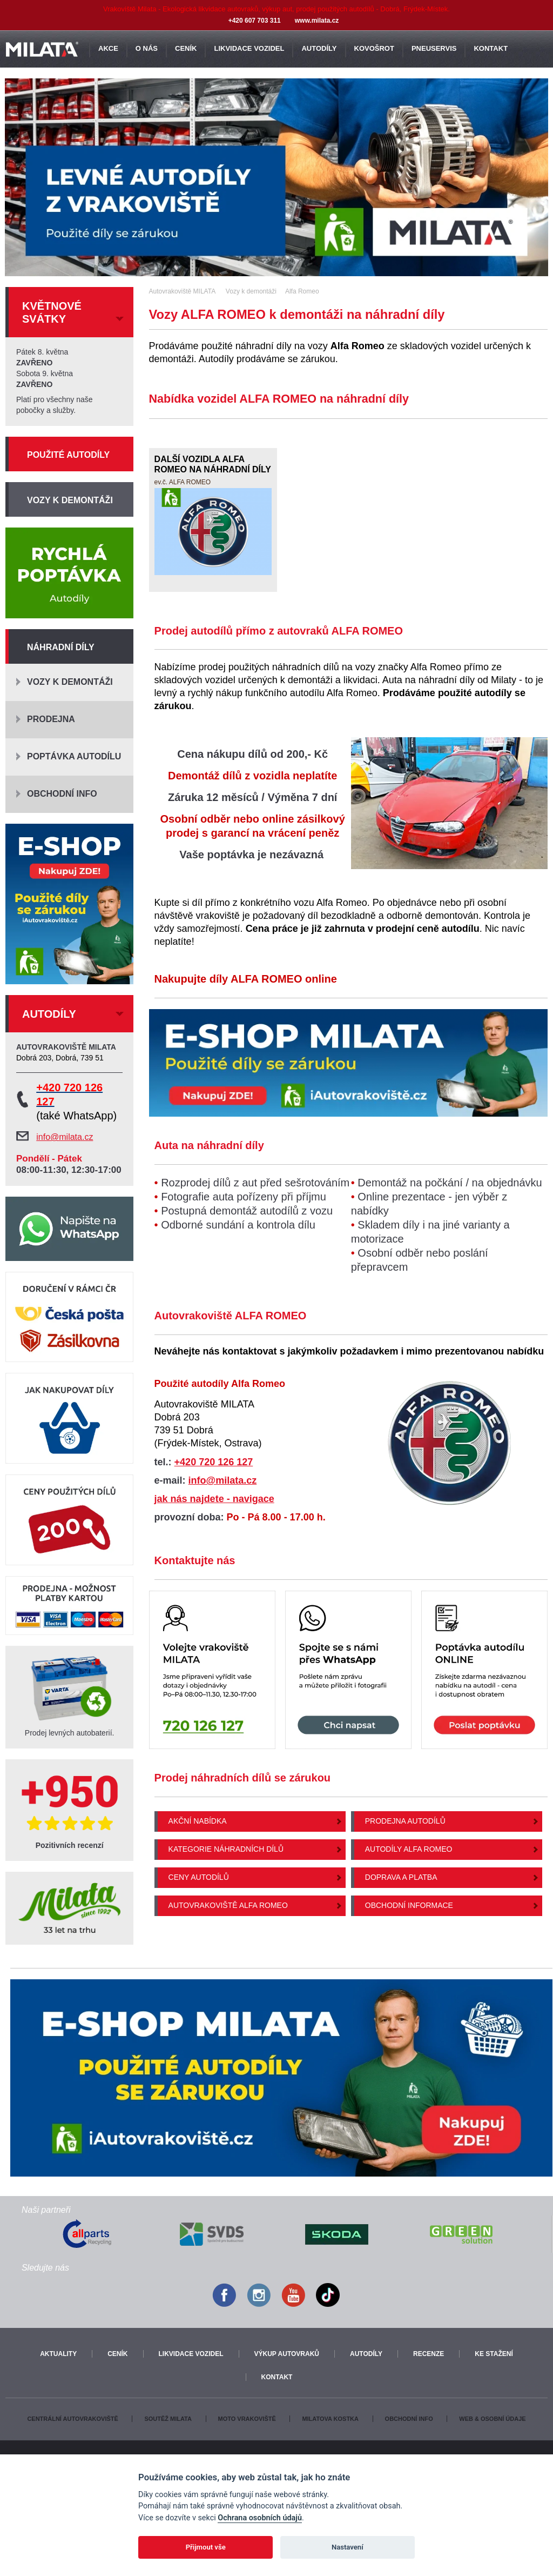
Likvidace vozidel (191, 2354)
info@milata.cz (222, 1480)
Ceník (117, 2354)
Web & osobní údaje (492, 2418)
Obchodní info (62, 793)
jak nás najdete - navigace (214, 1498)
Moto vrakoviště (247, 2418)
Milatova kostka (330, 2418)
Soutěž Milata (167, 2418)
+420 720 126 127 (213, 1462)
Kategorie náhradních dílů (226, 1849)
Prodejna (51, 719)
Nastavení (347, 2547)
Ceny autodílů (198, 1877)
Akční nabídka (197, 1821)
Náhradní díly (61, 647)
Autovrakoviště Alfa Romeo (228, 1905)
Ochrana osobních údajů (260, 2517)
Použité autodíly (68, 454)
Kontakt (277, 2377)
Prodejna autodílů (405, 1821)
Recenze (428, 2354)
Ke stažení (493, 2354)
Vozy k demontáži (70, 500)
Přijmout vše (206, 2547)
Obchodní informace (409, 1905)
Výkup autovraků (286, 2354)
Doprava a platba (401, 1877)
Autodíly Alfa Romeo (409, 1849)
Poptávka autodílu (74, 756)
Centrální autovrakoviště (72, 2418)
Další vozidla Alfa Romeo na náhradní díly (212, 465)
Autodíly (366, 2354)
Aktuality (58, 2354)
